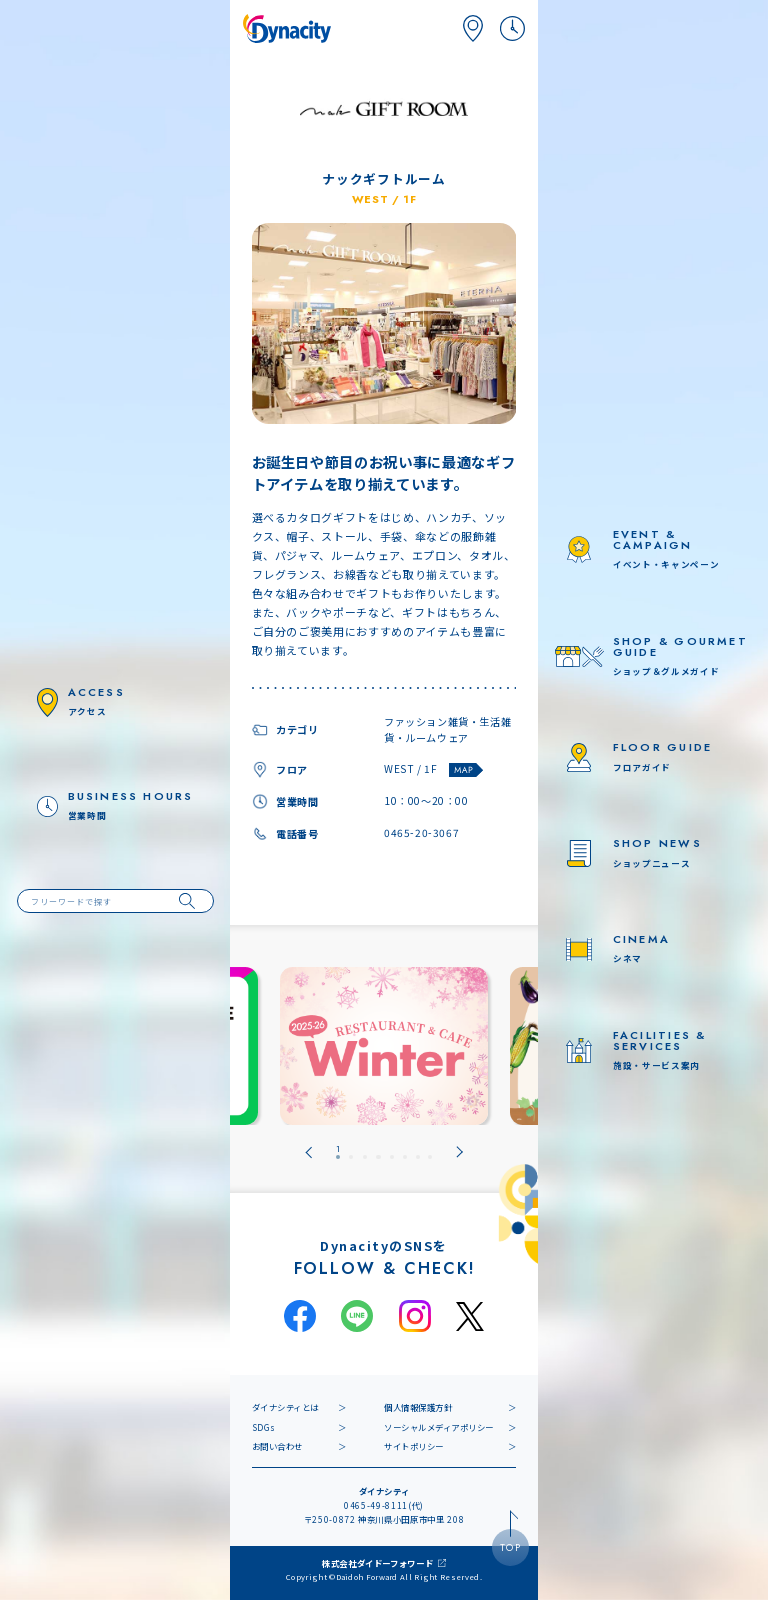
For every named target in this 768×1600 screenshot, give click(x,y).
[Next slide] (459, 1152)
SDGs (264, 1427)
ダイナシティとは (285, 1407)
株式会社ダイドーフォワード (378, 1563)
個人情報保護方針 (418, 1407)
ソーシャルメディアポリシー (439, 1427)
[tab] (338, 1152)
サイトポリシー (414, 1446)
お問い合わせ (277, 1446)
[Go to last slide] (308, 1152)
